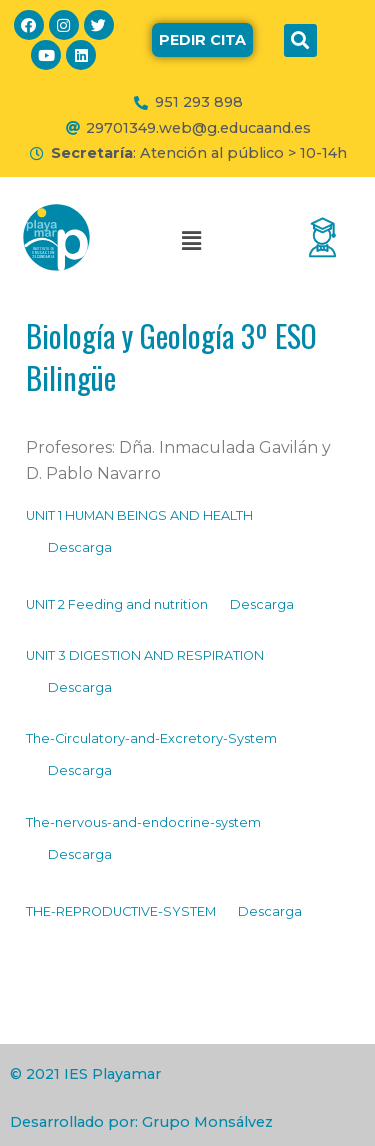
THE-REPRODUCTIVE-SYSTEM (121, 911)
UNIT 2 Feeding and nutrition (117, 604)
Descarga (80, 547)
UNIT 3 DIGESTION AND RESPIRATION (145, 655)
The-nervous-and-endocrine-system (143, 822)
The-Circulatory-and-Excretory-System (151, 738)
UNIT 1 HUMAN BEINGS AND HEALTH (139, 515)
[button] (202, 40)
